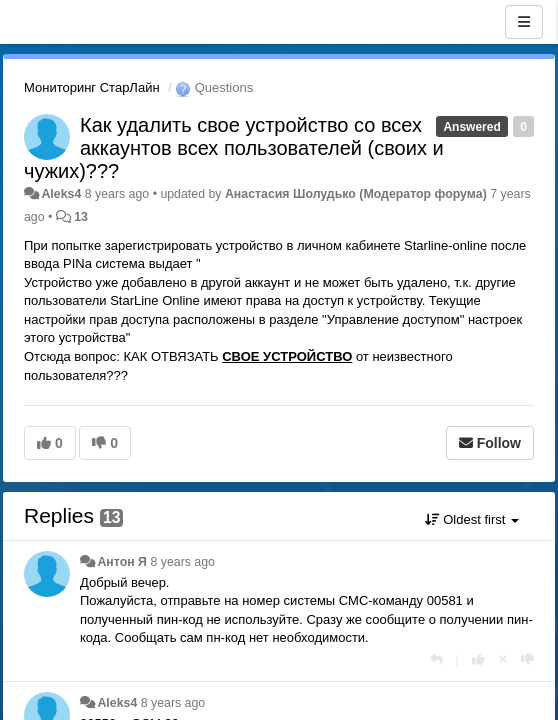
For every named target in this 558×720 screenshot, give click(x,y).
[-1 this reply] (527, 659)
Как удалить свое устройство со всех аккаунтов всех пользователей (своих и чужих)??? (234, 148)
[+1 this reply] (478, 659)
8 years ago (182, 562)
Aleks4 (61, 194)
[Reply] (436, 659)
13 (81, 217)
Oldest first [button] (472, 519)
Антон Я (122, 562)
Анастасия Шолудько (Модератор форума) (356, 194)
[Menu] (524, 22)
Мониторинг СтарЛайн (92, 87)
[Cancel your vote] (503, 659)
